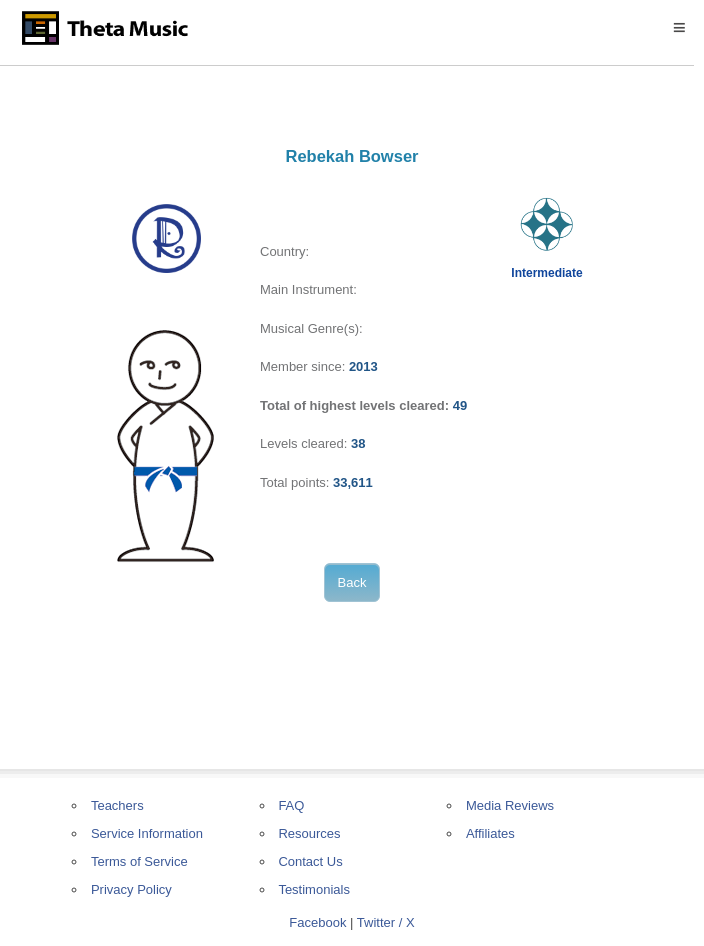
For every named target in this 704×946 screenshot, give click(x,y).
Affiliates (490, 833)
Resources (309, 833)
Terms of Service (139, 861)
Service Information (147, 833)
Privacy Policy (131, 889)
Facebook (317, 922)
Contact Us (310, 861)
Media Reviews (510, 805)
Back (352, 582)
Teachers (117, 805)
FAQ (291, 805)
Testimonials (314, 889)
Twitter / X (386, 922)
